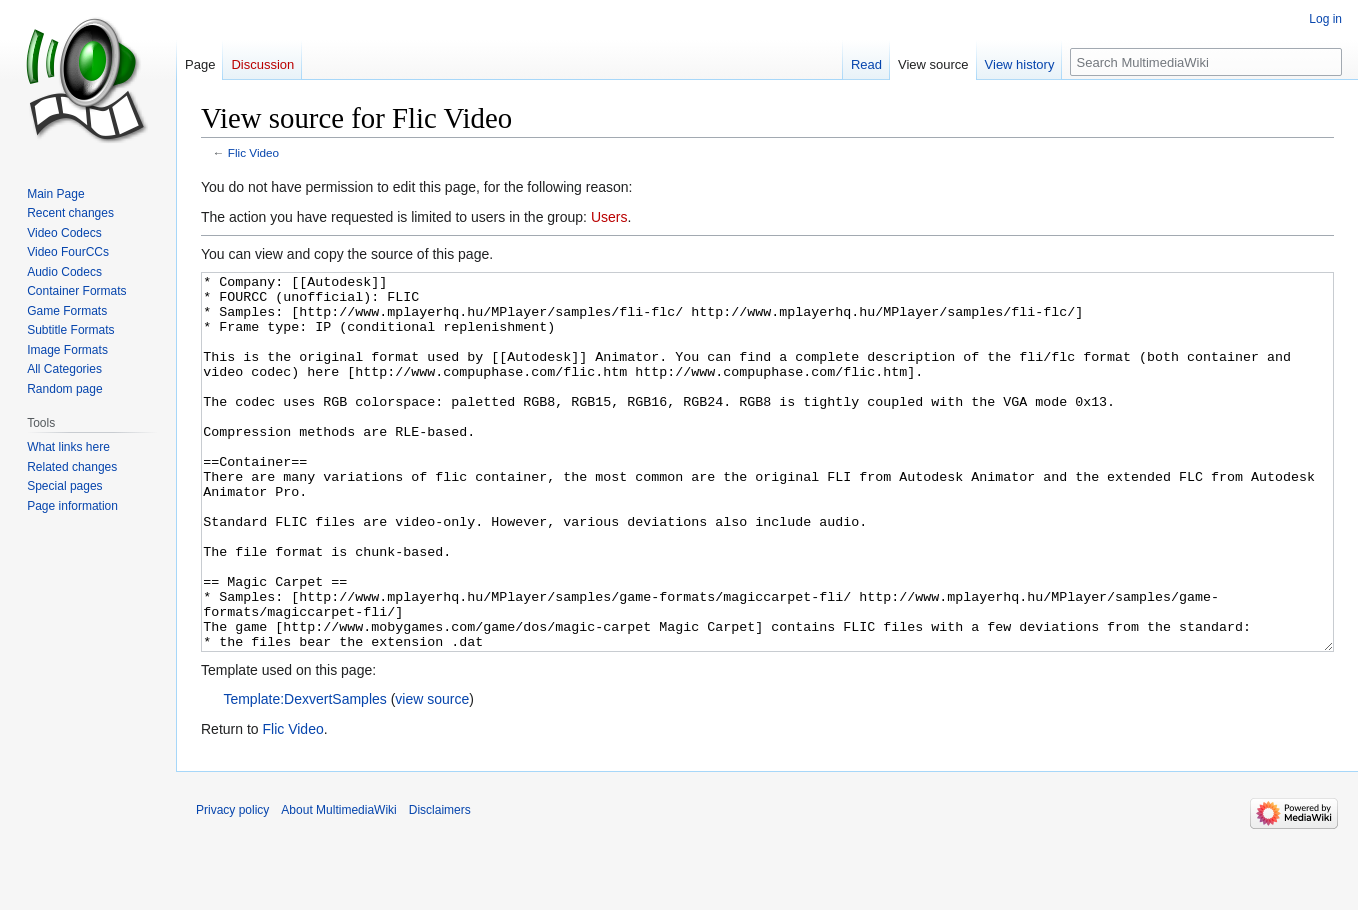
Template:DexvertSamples (304, 774)
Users (609, 217)
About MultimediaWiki (338, 885)
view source (432, 774)
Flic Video (253, 152)
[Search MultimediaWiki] (1206, 62)
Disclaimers (440, 885)
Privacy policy (232, 885)
